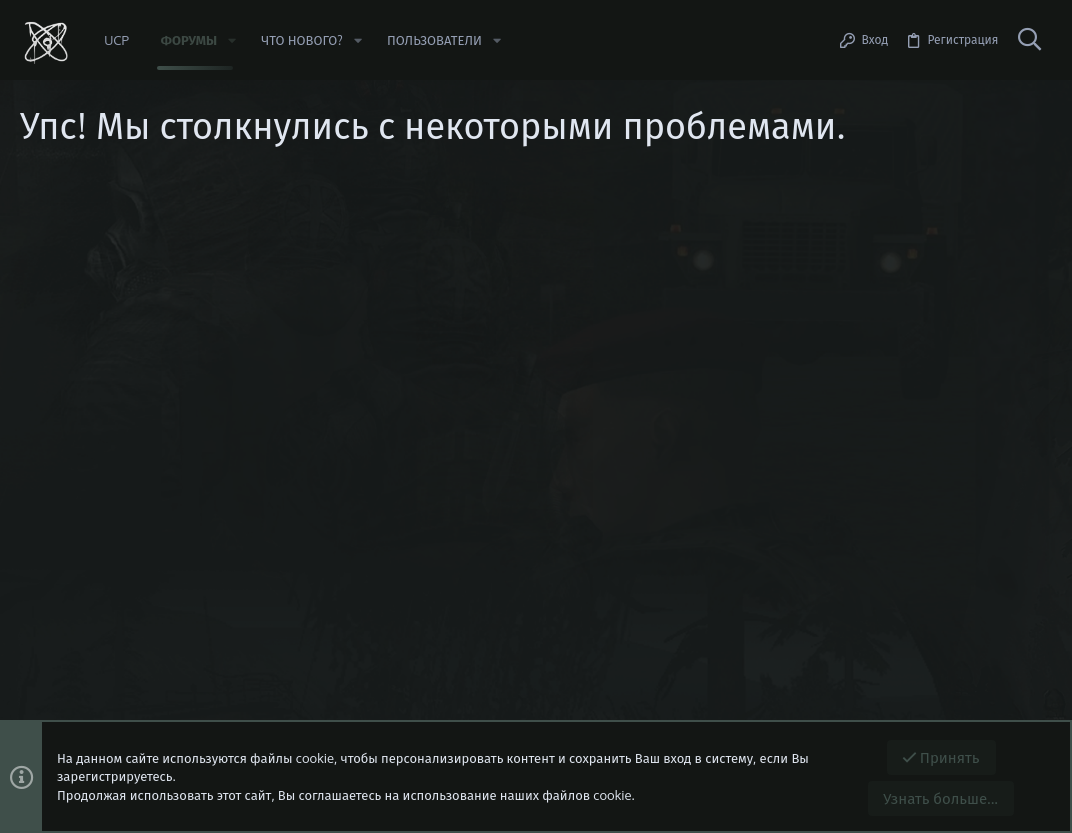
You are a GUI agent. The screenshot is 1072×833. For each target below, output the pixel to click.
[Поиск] (1029, 40)
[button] (232, 40)
